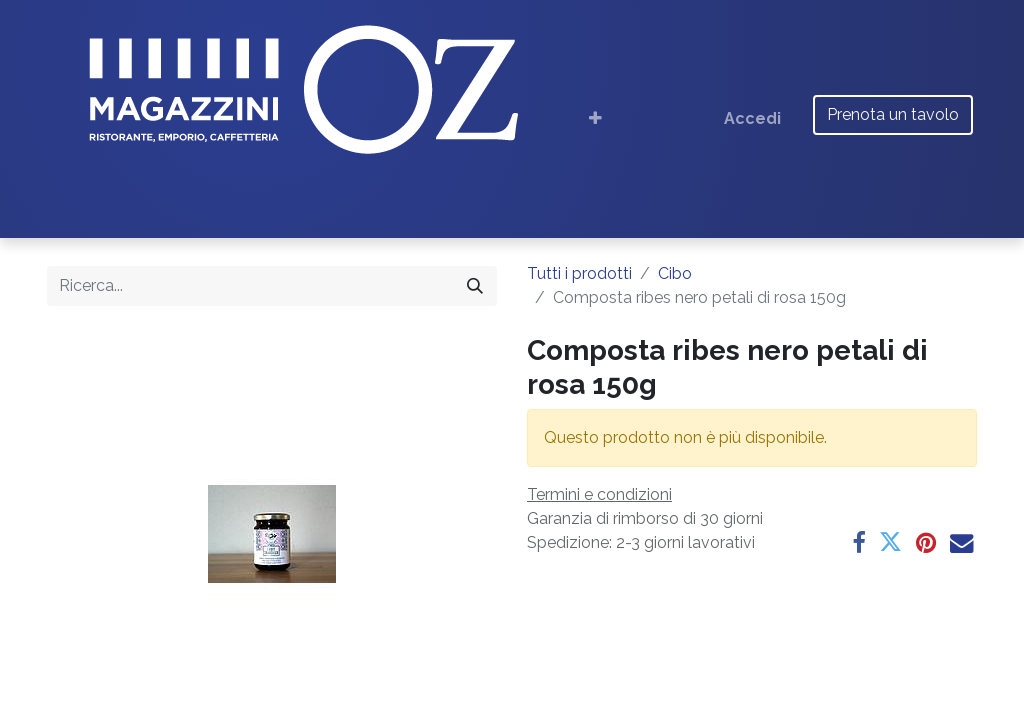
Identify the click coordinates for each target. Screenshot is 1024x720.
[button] (595, 119)
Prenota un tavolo (893, 114)
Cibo (675, 273)
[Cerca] (475, 286)
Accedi (752, 118)
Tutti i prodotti (579, 273)
